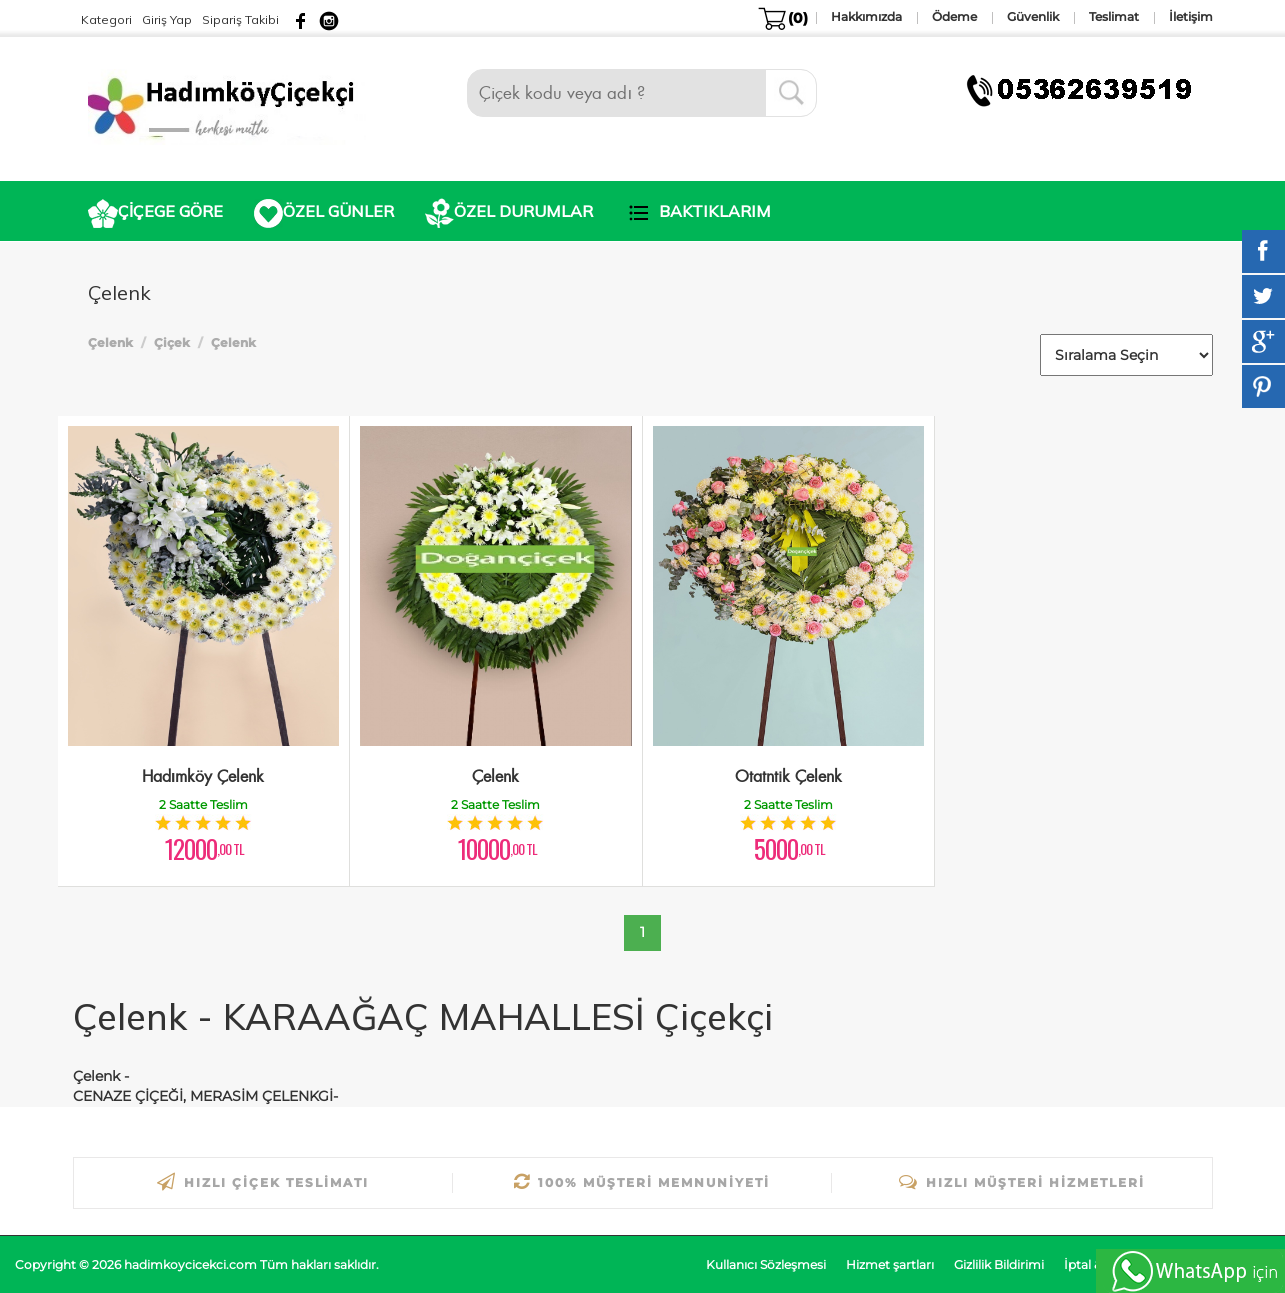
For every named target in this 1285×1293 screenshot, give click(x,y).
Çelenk (110, 342)
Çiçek (172, 342)
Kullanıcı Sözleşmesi (766, 1264)
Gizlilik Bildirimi (999, 1264)
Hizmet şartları (890, 1264)
